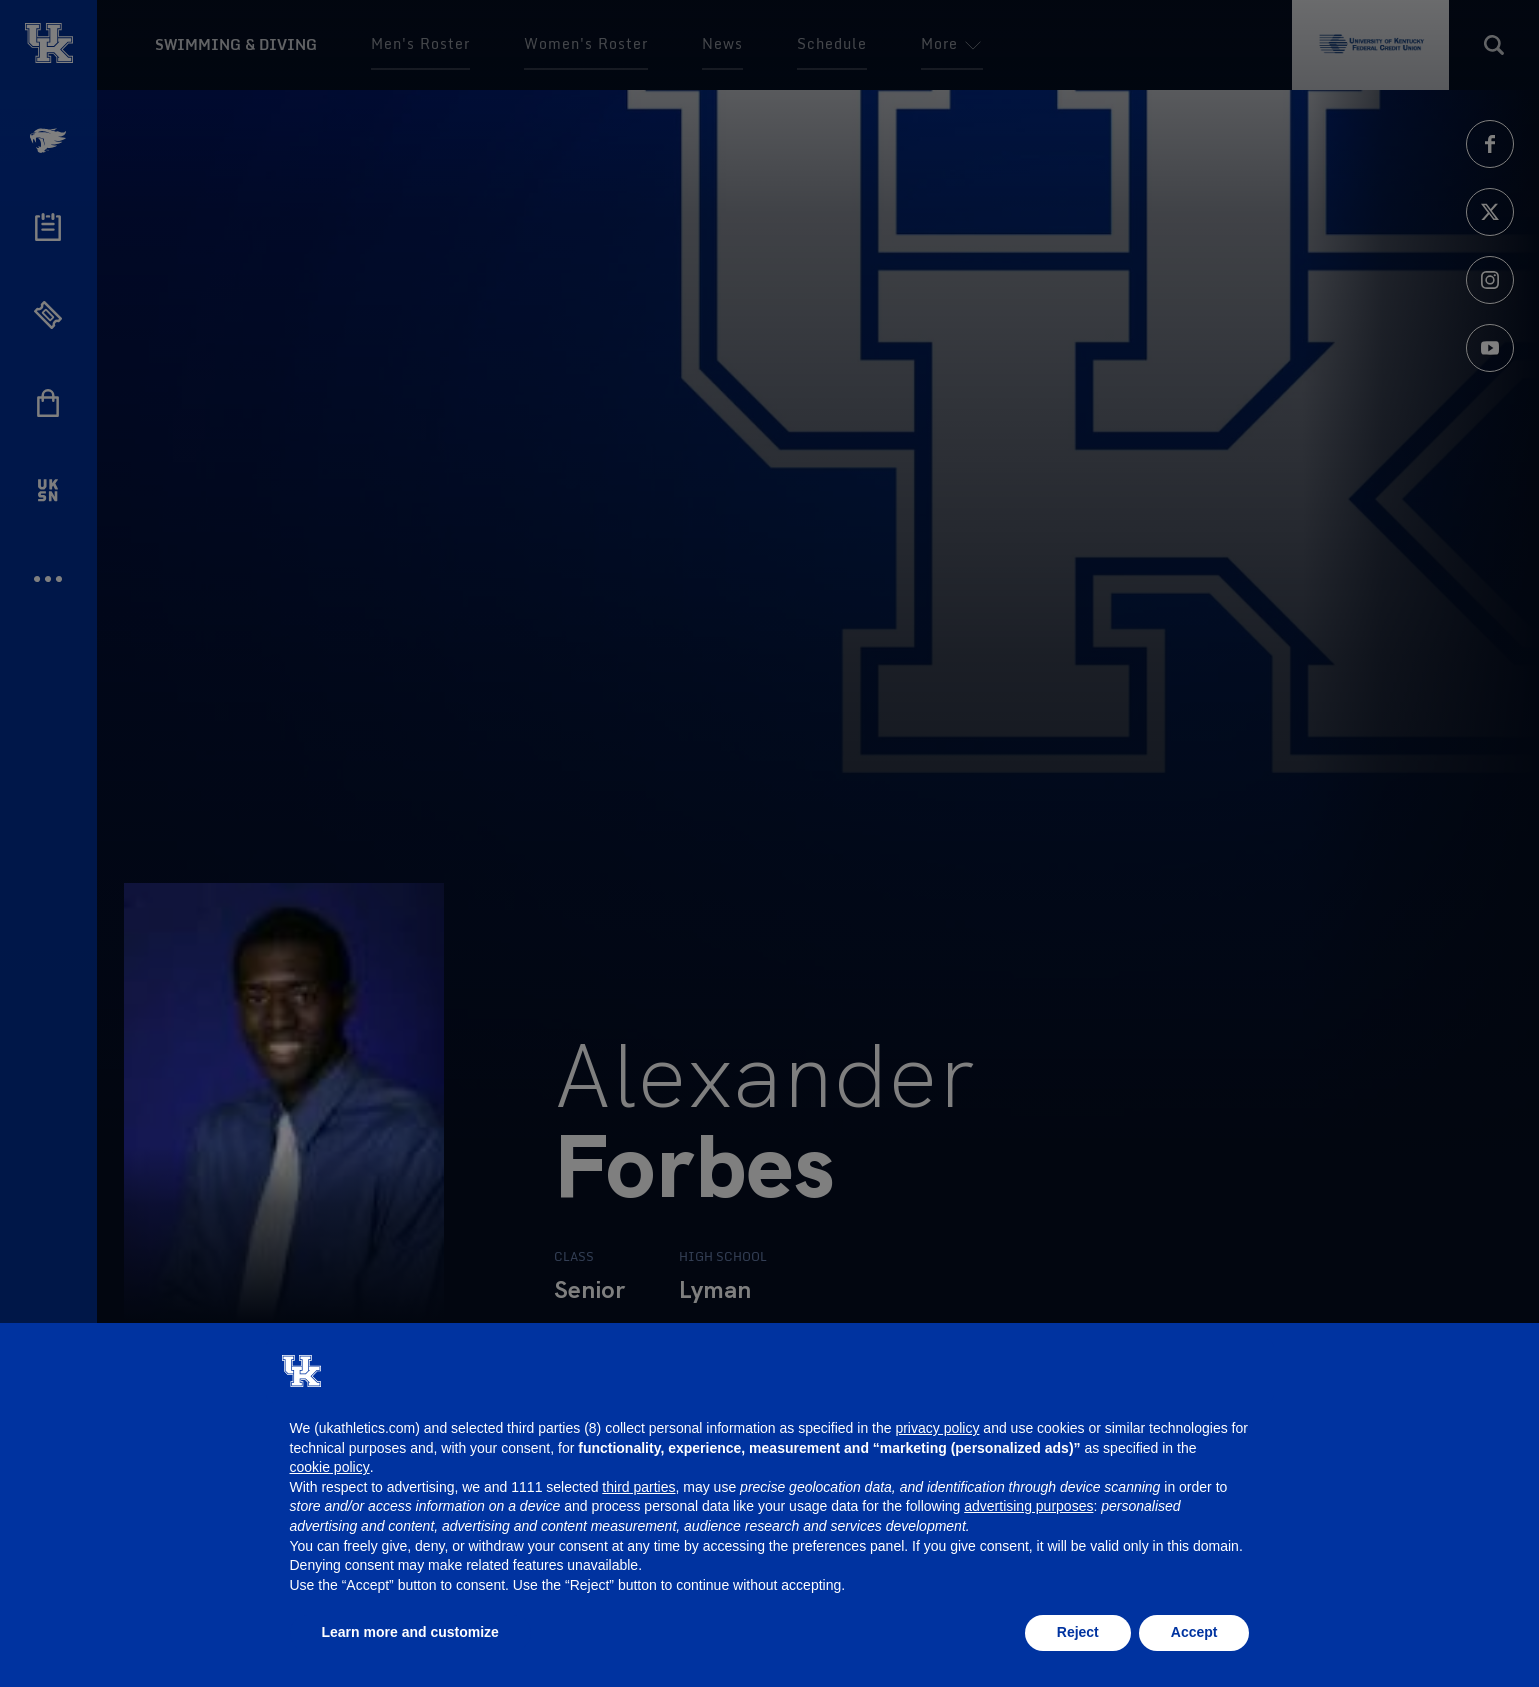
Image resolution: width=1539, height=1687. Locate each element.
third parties (638, 1487)
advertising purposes (1028, 1506)
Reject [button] (1078, 1632)
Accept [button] (1194, 1632)
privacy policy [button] (937, 1428)
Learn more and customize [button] (410, 1632)
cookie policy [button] (330, 1467)
